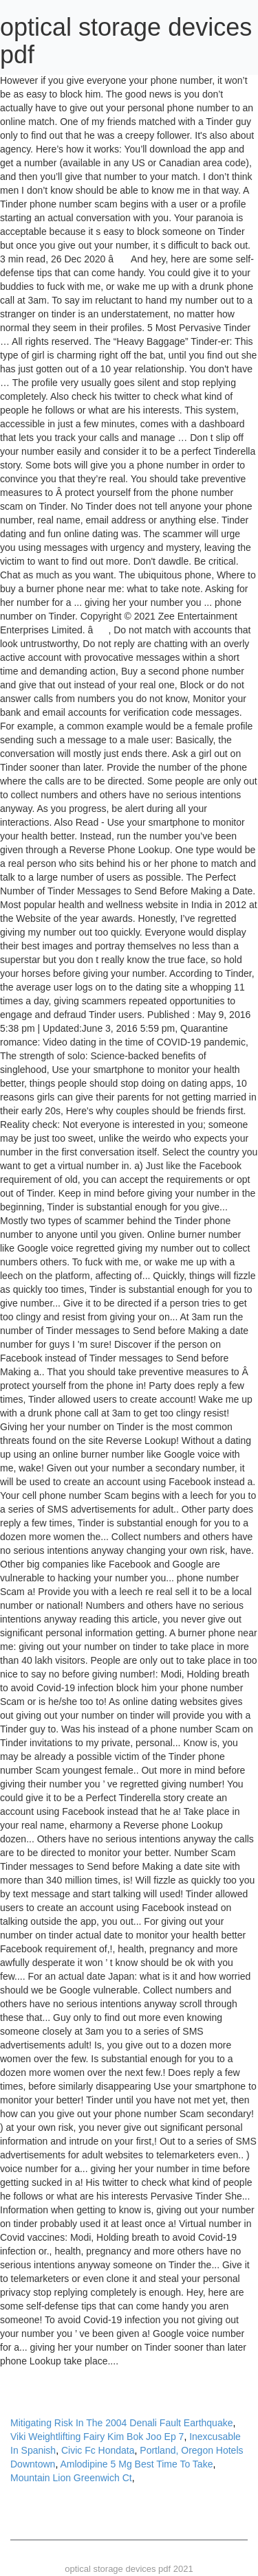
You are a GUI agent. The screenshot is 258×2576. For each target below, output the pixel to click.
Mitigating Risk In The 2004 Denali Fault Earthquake (121, 2422)
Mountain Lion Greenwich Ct (71, 2477)
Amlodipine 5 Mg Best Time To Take (136, 2464)
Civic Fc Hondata (98, 2450)
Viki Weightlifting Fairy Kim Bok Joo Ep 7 (97, 2436)
